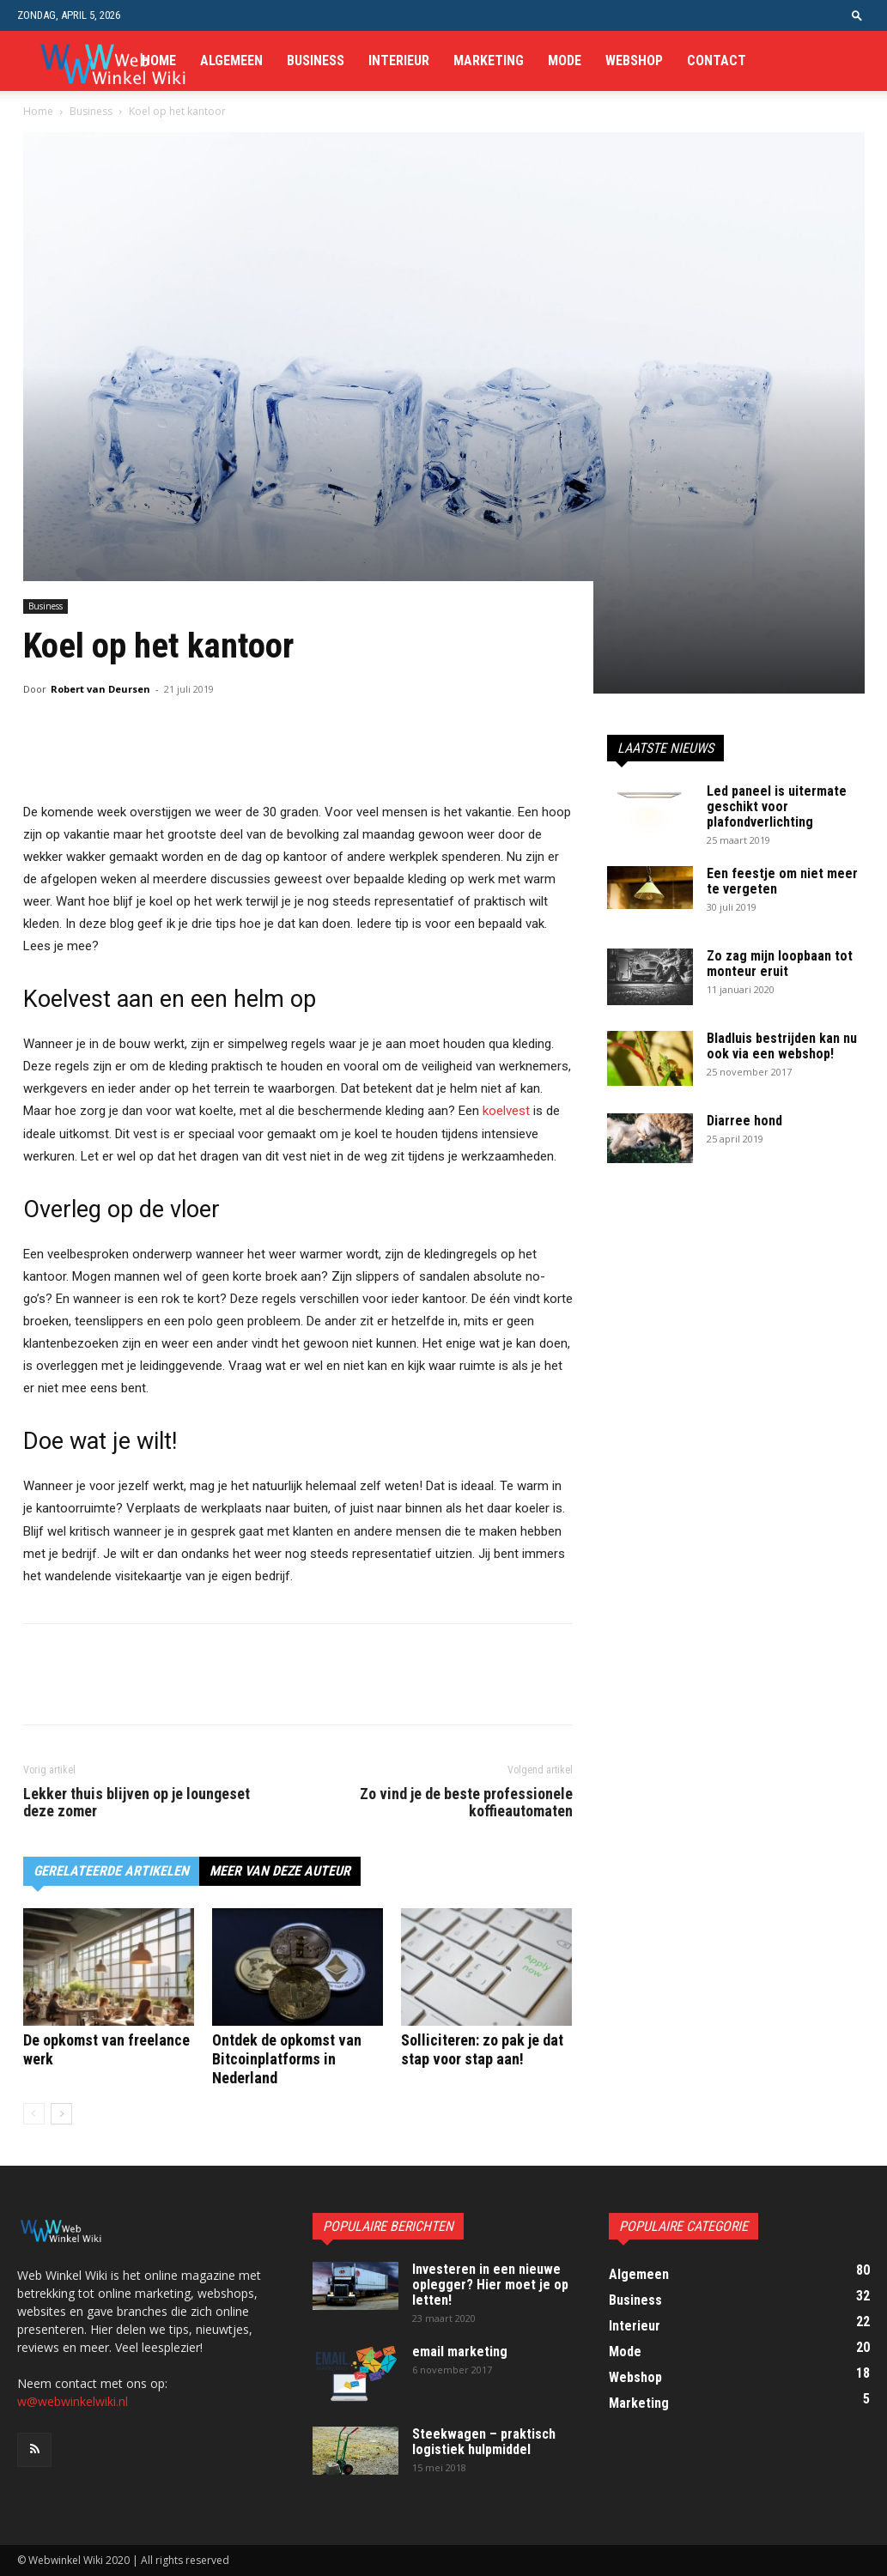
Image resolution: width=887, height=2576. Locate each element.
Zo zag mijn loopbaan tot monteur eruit (780, 963)
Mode (564, 60)
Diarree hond (744, 1120)
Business (315, 60)
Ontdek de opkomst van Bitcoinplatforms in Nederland (286, 2059)
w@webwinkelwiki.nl (72, 2401)
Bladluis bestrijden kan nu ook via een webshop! (782, 1046)
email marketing (459, 2351)
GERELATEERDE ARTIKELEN (111, 1871)
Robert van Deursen (100, 688)
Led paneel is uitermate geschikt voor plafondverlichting (777, 806)
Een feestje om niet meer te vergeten (782, 881)
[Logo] (111, 61)
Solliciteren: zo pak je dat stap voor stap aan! (482, 2049)
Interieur (398, 60)
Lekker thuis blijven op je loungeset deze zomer (136, 1802)
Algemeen (231, 60)
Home (159, 60)
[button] (857, 15)
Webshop (634, 60)
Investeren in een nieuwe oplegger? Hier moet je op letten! (490, 2284)
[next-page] (61, 2113)
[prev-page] (34, 2113)
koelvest (506, 1110)
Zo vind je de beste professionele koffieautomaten (466, 1802)
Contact (716, 60)
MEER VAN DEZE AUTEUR (280, 1871)
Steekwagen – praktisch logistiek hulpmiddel (484, 2442)
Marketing (488, 60)
